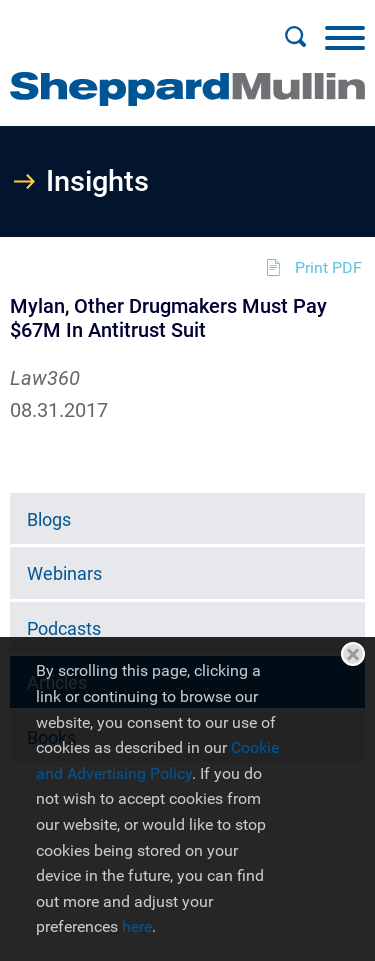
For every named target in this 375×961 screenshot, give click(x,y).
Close (353, 654)
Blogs (49, 519)
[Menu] (345, 37)
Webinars (64, 573)
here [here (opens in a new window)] (137, 926)
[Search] (295, 37)
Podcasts (64, 628)
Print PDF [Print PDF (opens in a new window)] (328, 267)
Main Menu (123, 26)
